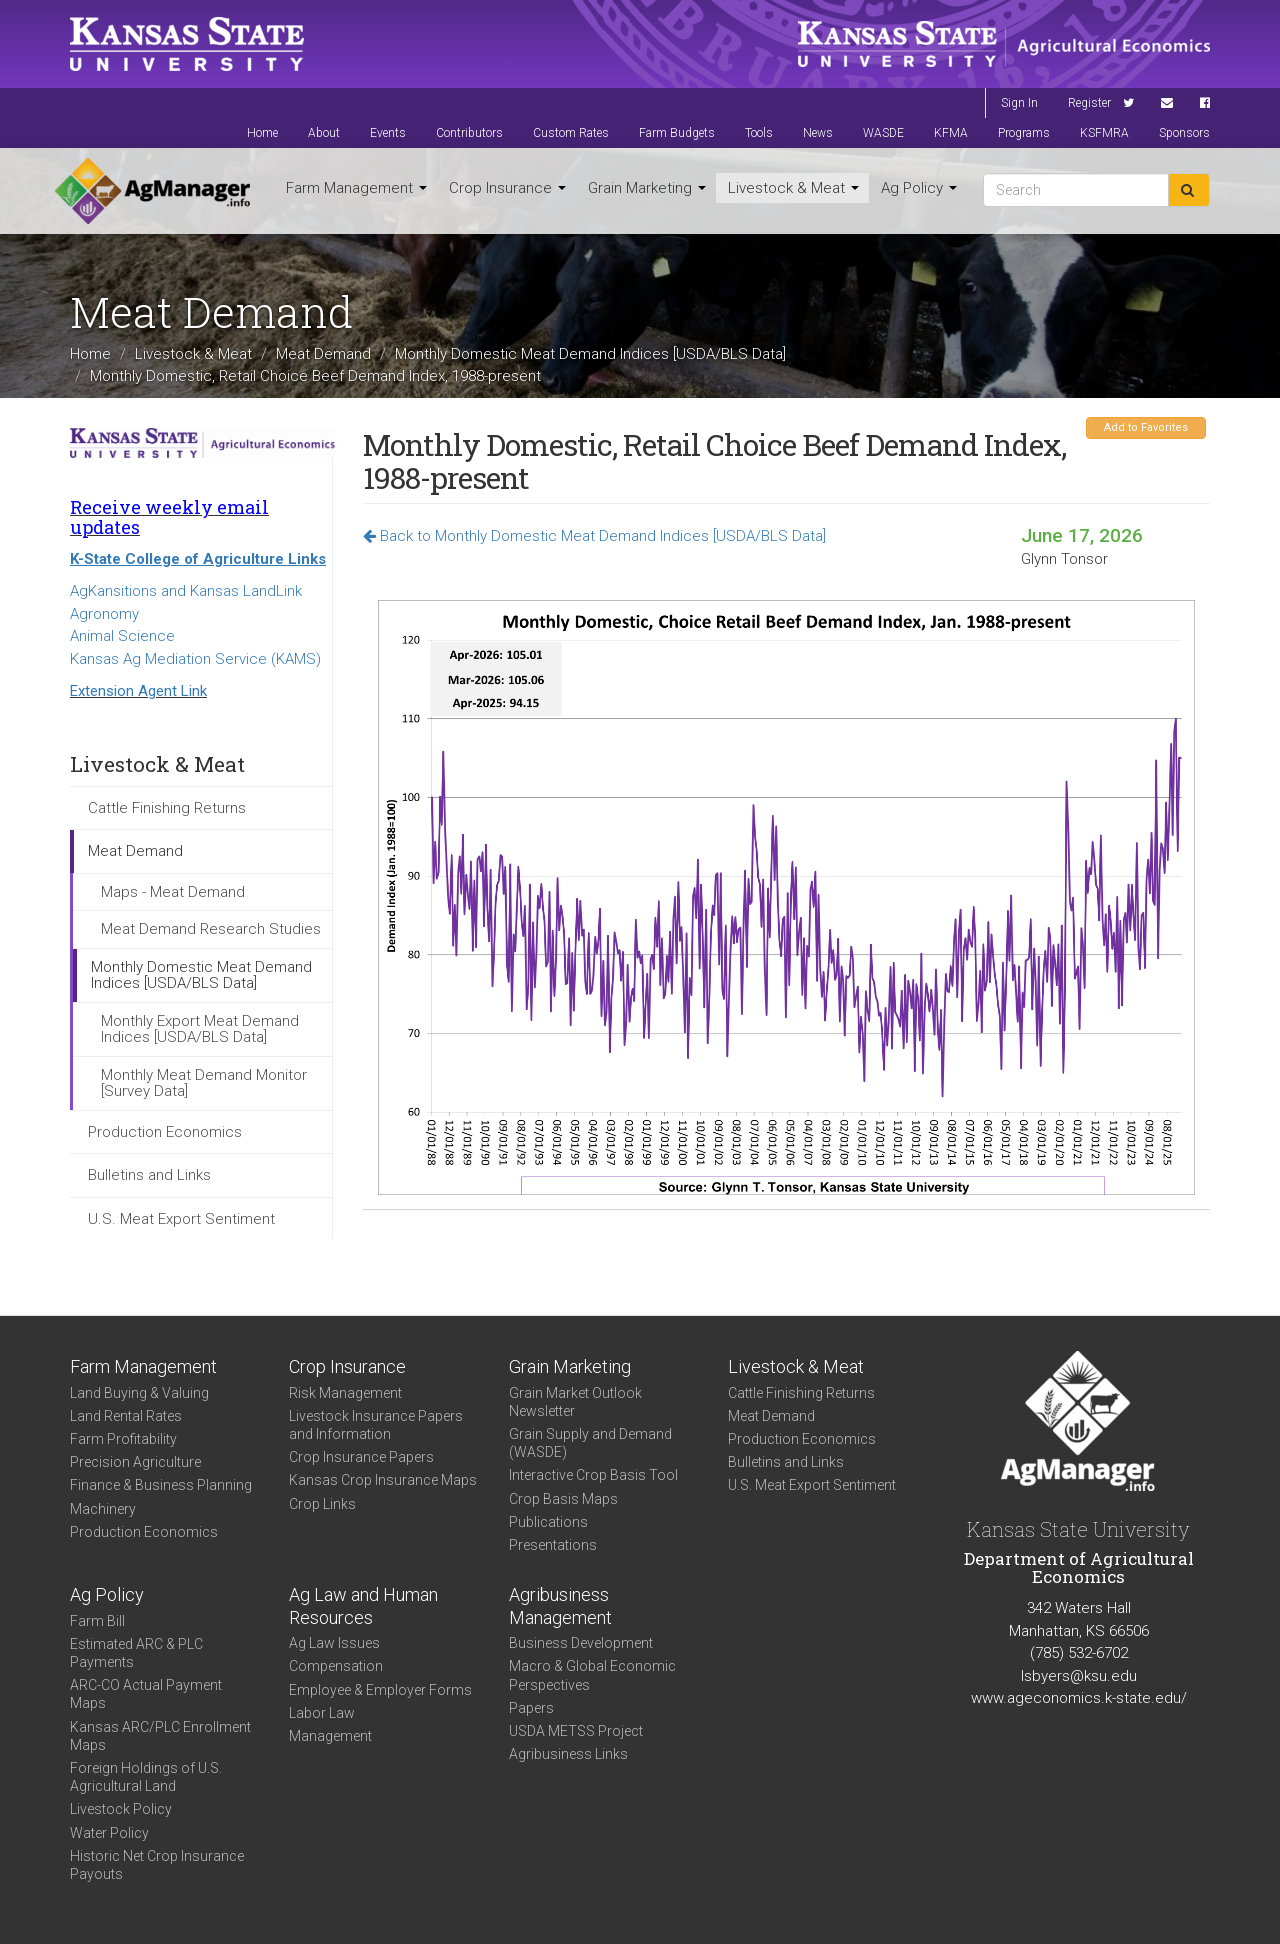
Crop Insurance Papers (361, 1457)
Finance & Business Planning (161, 1485)
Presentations (553, 1545)
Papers (531, 1708)
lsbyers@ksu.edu (1079, 1676)
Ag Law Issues (334, 1643)
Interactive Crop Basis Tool (593, 1475)
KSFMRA (1104, 133)
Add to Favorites (1146, 427)
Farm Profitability (123, 1439)
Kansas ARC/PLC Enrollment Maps (160, 1736)
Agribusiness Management (560, 1606)
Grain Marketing (647, 188)
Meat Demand (323, 354)
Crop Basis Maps (563, 1499)
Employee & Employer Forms (380, 1690)
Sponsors (1184, 133)
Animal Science (122, 636)
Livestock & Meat (793, 188)
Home (262, 133)
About (324, 133)
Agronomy (104, 614)
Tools (759, 133)
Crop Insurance (507, 188)
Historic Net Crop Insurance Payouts (157, 1865)
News (818, 133)
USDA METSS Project (576, 1731)
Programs (1024, 133)
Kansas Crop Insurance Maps (383, 1480)
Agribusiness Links (568, 1754)
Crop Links (322, 1504)
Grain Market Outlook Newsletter (575, 1402)
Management (330, 1736)
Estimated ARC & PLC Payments (136, 1653)
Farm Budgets (677, 133)
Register (1089, 103)
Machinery (103, 1509)
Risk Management (345, 1393)
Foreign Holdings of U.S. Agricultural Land (146, 1777)
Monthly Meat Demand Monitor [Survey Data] (204, 1083)
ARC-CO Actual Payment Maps (146, 1694)
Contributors (469, 133)
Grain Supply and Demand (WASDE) (590, 1443)
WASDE (883, 133)
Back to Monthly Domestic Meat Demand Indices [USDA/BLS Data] (594, 536)
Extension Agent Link (138, 691)
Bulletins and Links (149, 1175)
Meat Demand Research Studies (211, 929)
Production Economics (165, 1132)
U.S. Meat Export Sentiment (181, 1219)
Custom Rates (571, 133)
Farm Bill (97, 1621)
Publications (548, 1522)
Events (388, 133)
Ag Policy (919, 188)
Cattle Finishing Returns (167, 808)
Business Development (581, 1643)
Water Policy (109, 1833)
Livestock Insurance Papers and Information (376, 1425)
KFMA (951, 133)
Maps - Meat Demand (173, 892)
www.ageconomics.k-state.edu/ (1079, 1698)
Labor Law (322, 1713)
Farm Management (356, 188)
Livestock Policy (121, 1809)
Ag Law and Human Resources (363, 1606)
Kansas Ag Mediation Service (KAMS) (195, 659)
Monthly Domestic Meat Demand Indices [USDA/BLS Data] (590, 354)
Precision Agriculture (135, 1462)
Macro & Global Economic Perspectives (592, 1675)
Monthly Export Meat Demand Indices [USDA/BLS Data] (200, 1029)
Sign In (1019, 103)
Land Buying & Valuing (139, 1393)
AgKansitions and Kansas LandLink (186, 591)
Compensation (336, 1666)
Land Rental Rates (126, 1416)
